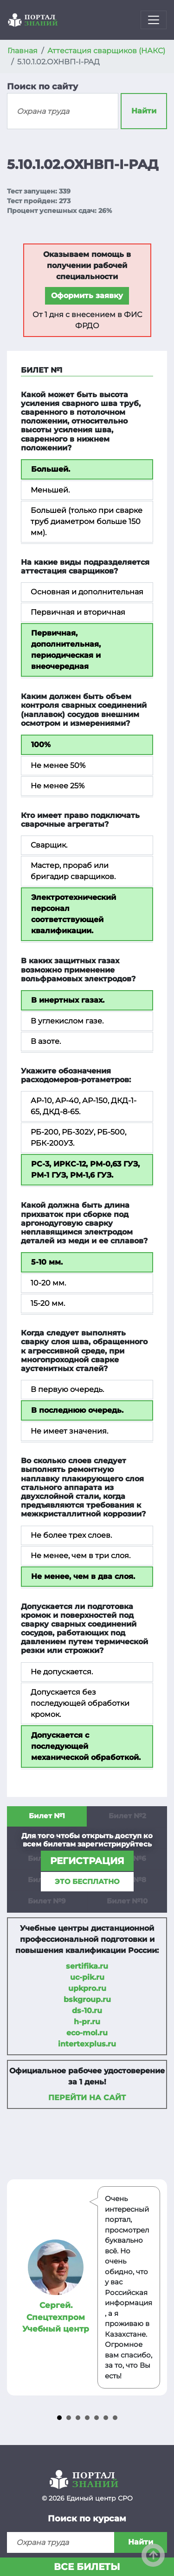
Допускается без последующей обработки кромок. (80, 1703)
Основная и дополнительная (87, 591)
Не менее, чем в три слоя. (80, 1555)
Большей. (50, 469)
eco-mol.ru (87, 2032)
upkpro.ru (87, 1988)
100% (41, 744)
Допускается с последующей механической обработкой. (86, 1746)
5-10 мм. (47, 1262)
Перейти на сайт (87, 2097)
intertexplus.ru (87, 2044)
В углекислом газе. (67, 1021)
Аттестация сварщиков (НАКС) (106, 50)
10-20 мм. (48, 1283)
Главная (22, 50)
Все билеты (87, 2566)
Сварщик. (49, 845)
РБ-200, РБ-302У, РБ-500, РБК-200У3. (78, 1138)
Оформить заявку (87, 295)
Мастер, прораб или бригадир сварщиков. (73, 871)
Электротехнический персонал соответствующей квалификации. (73, 914)
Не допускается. (62, 1671)
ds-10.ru (87, 2010)
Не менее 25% (57, 785)
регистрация (87, 1860)
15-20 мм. (48, 1303)
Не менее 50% (58, 765)
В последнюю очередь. (77, 1410)
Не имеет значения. (69, 1431)
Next (155, 2287)
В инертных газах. (67, 1000)
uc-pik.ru (87, 1977)
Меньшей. (50, 490)
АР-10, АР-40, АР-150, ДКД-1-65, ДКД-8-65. (83, 1106)
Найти (143, 110)
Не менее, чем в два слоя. (83, 1576)
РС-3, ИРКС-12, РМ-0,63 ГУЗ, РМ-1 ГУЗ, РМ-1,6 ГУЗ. (85, 1169)
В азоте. (46, 1041)
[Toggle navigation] (154, 20)
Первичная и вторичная (78, 612)
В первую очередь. (67, 1389)
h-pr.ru (87, 2021)
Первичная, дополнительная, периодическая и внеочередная (66, 650)
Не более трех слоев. (71, 1535)
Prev (19, 2287)
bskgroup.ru (87, 1999)
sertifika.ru (87, 1966)
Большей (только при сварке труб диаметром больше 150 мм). (86, 521)
